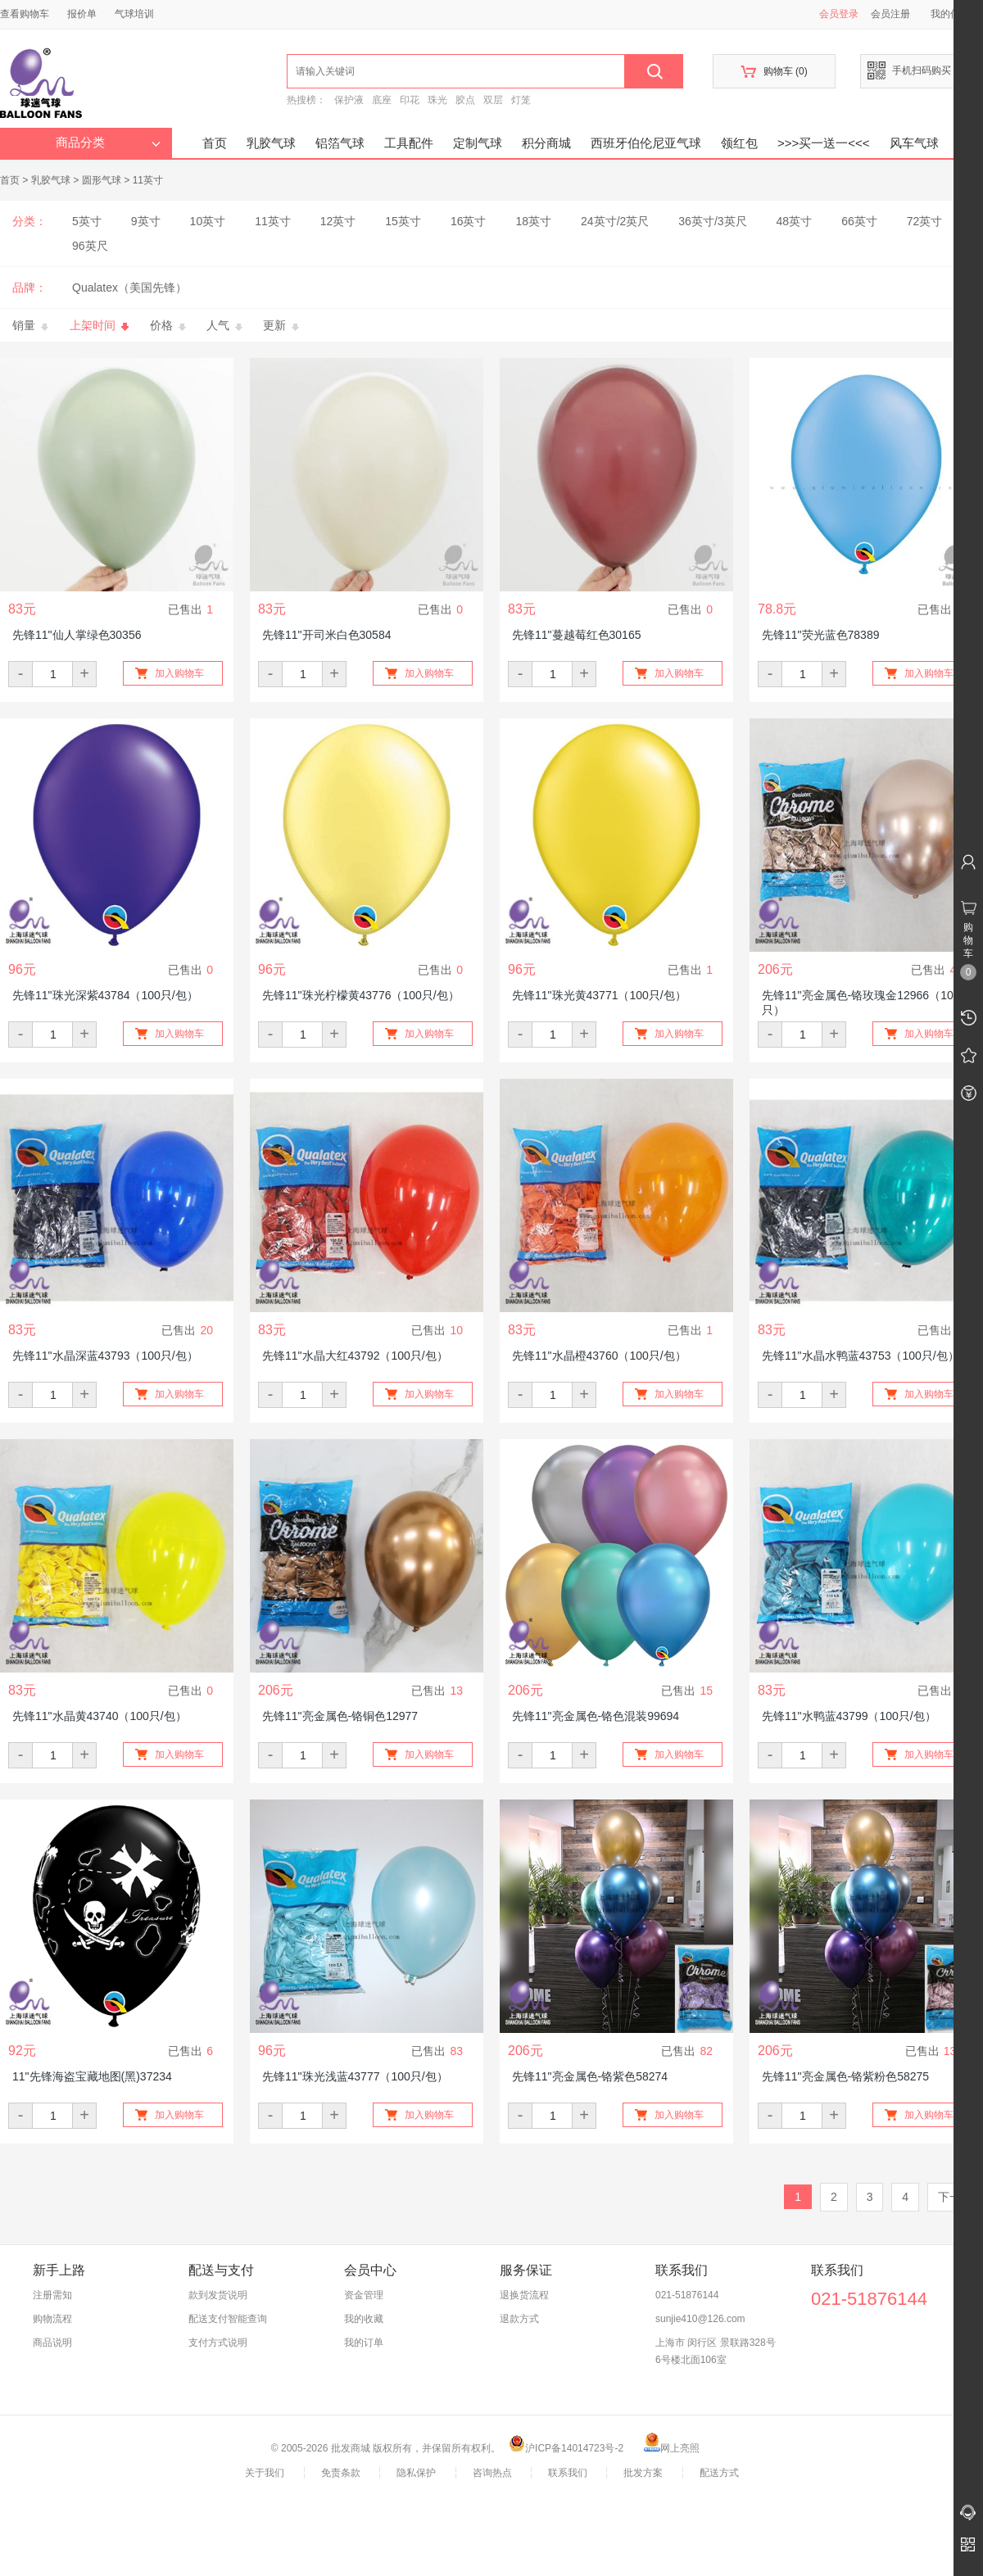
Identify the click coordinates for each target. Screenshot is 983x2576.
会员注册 (890, 14)
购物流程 (52, 2319)
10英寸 (208, 221)
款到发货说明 (217, 2295)
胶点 (465, 100)
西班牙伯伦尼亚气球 (646, 143)
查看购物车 (24, 14)
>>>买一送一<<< (823, 143)
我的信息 (956, 14)
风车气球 (914, 143)
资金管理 (363, 2295)
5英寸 (87, 221)
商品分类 (108, 142)
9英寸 (146, 221)
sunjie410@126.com (700, 2319)
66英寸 (859, 221)
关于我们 (264, 2473)
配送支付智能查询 (227, 2319)
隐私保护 (416, 2473)
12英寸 (338, 221)
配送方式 (719, 2473)
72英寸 (925, 221)
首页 (214, 143)
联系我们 (567, 2473)
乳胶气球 (271, 143)
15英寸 (403, 221)
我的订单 (363, 2342)
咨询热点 (492, 2473)
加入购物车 (179, 673)
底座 (382, 100)
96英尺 (90, 245)
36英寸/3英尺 (712, 221)
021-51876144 (686, 2295)
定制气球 (477, 143)
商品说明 (52, 2342)
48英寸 (795, 221)
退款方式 (519, 2319)
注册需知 (52, 2295)
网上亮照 (672, 2448)
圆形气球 (101, 180)
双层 (493, 100)
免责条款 (340, 2473)
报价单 (82, 14)
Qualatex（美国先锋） (129, 287)
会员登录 (838, 14)
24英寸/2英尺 (615, 221)
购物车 (774, 71)
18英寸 (533, 221)
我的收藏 (363, 2319)
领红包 (739, 143)
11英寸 (148, 180)
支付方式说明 (217, 2342)
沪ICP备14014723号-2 (566, 2448)
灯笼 (521, 100)
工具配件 (408, 143)
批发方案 (643, 2473)
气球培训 (134, 14)
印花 (409, 100)
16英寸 (469, 221)
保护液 (349, 100)
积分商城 (546, 143)
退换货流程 (524, 2295)
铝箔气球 (340, 143)
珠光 (437, 100)
